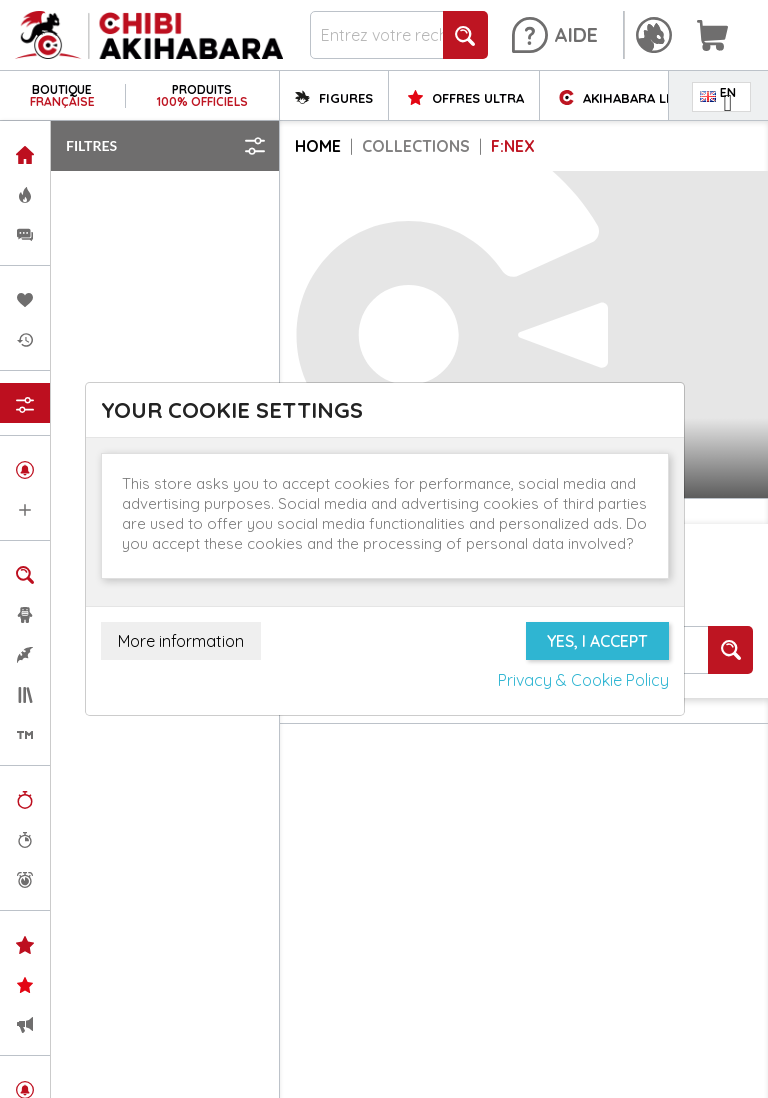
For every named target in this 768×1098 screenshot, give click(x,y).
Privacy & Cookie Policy (583, 680)
